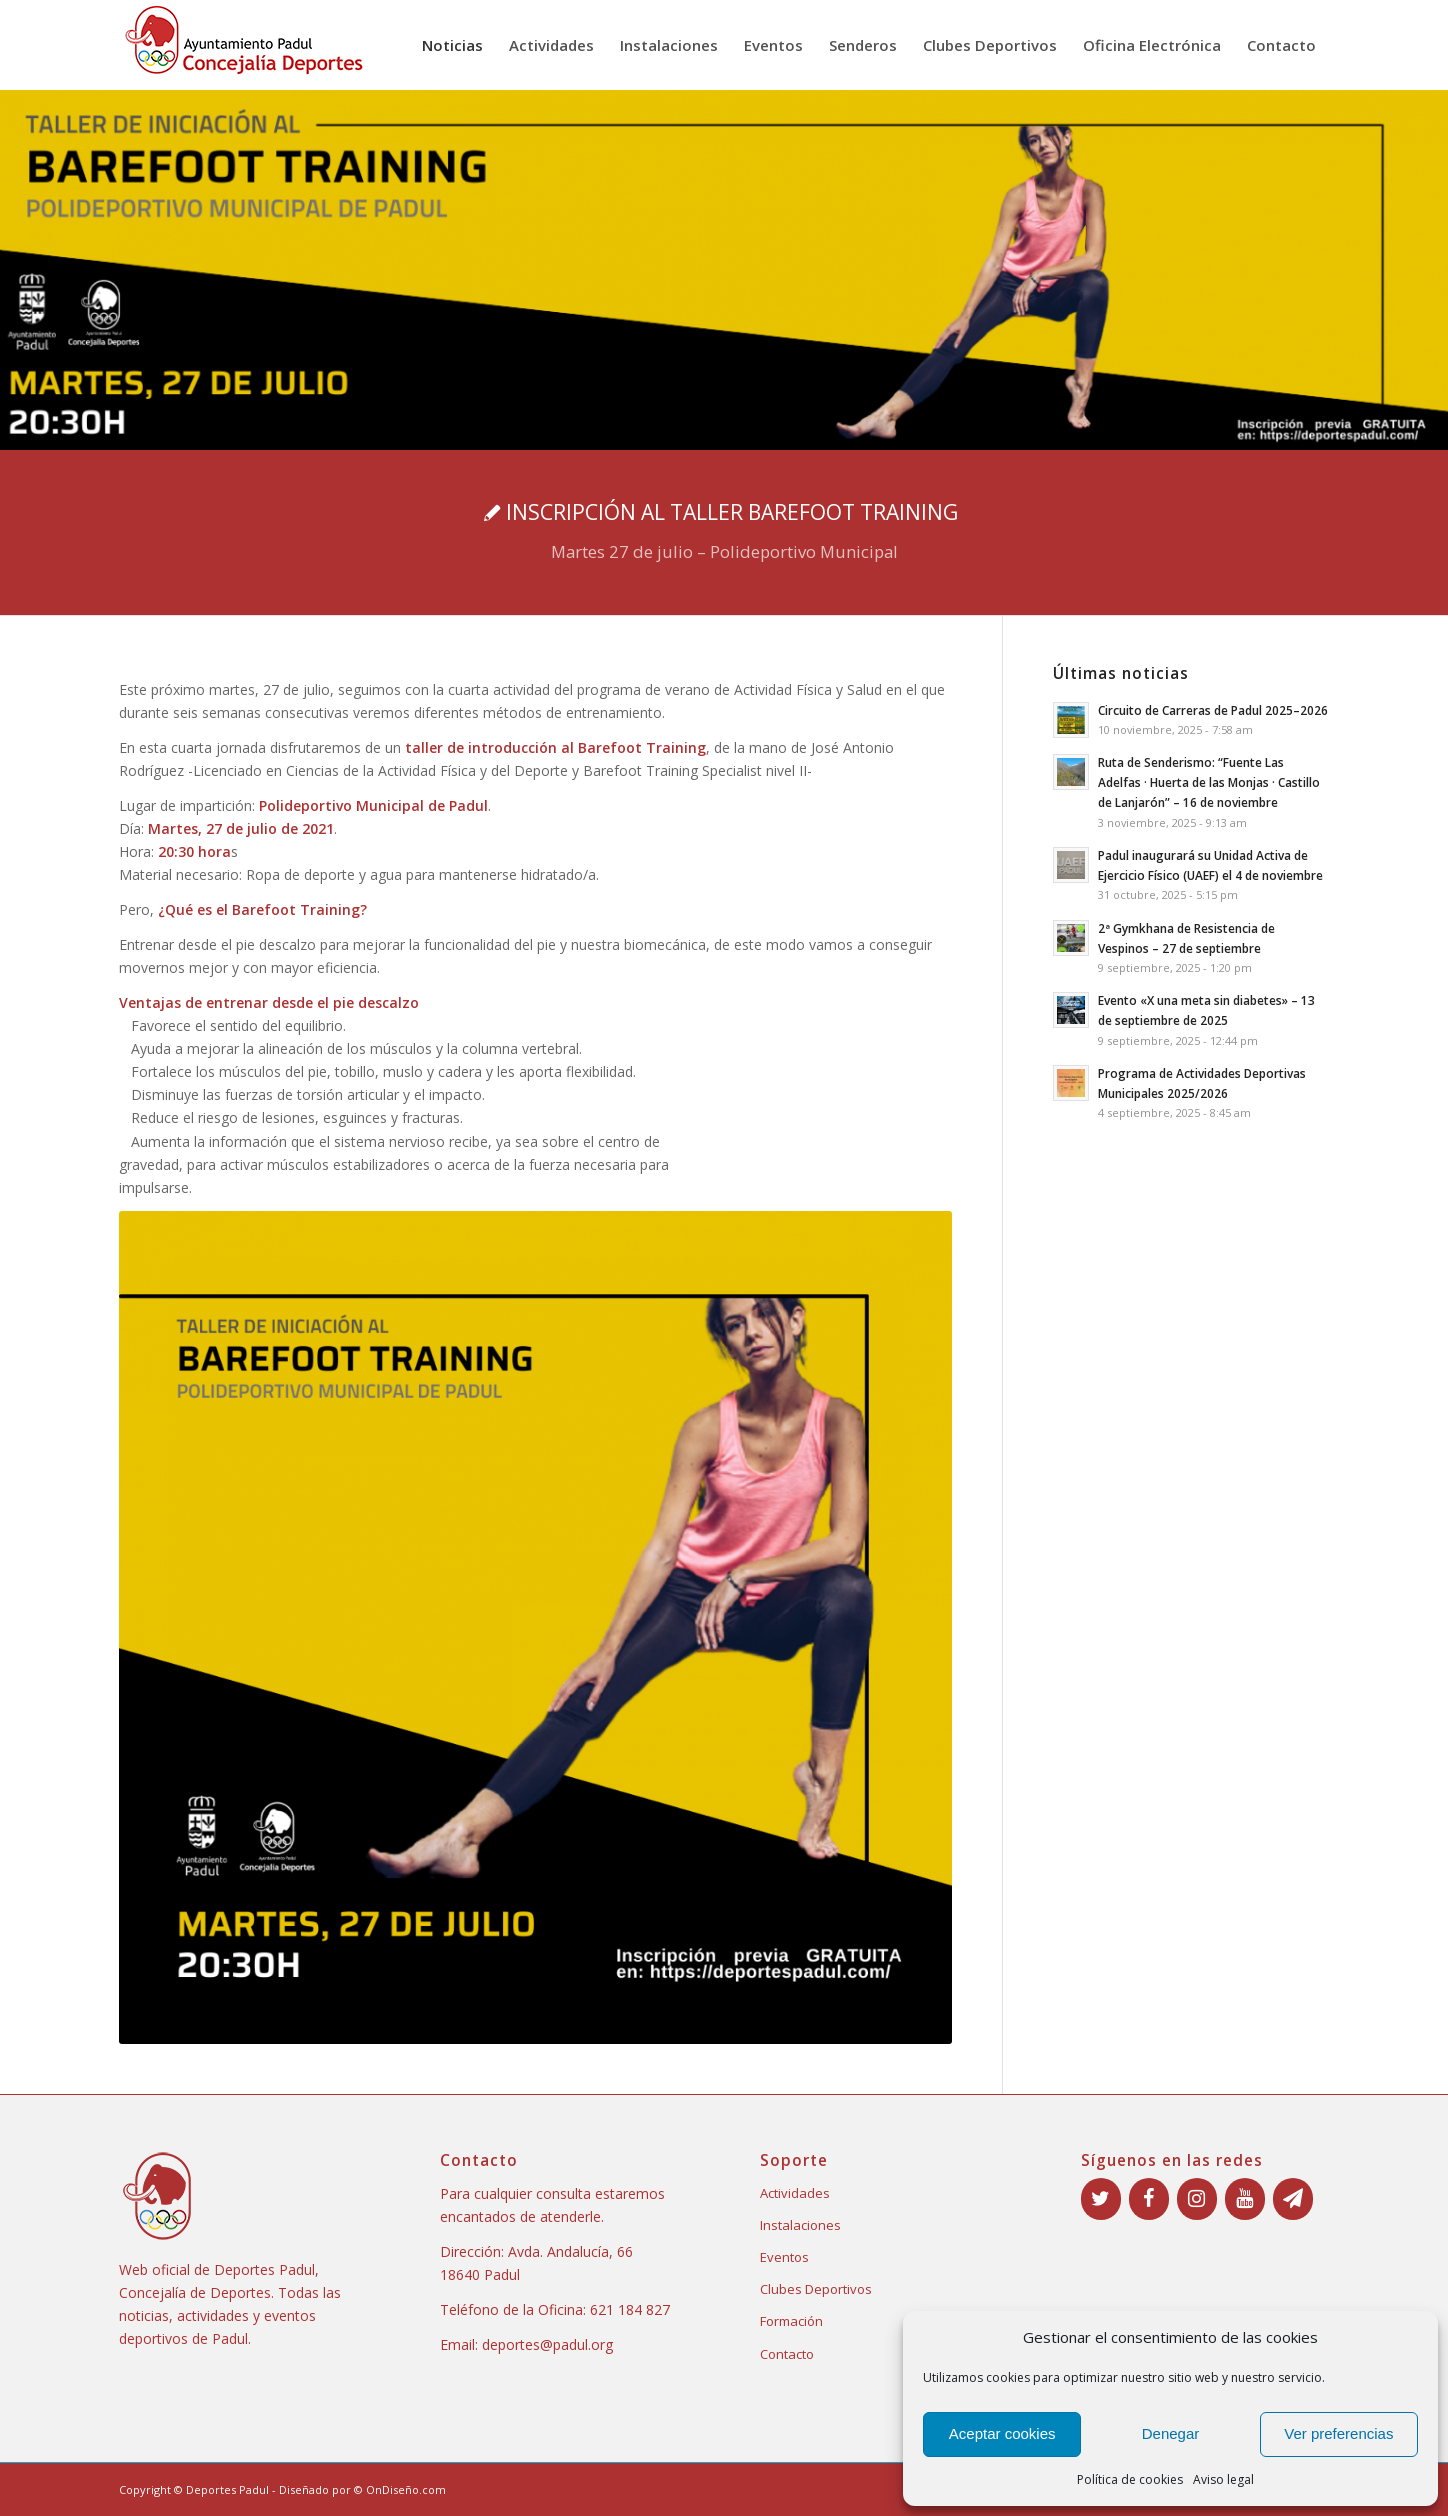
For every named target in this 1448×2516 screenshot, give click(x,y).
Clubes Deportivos (816, 2289)
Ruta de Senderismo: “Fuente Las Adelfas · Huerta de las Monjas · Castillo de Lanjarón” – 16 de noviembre (1209, 782)
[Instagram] (1197, 2199)
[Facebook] (1149, 2199)
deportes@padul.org (547, 2344)
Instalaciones (800, 2225)
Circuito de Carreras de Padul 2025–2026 (1213, 710)
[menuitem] (452, 45)
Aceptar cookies (1002, 2433)
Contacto (787, 2354)
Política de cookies (1130, 2479)
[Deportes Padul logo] (244, 45)
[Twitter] (1101, 2199)
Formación (791, 2321)
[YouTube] (1245, 2199)
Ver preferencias (1338, 2433)
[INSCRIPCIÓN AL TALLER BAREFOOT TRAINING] (724, 532)
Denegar (1171, 2433)
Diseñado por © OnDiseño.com (362, 2489)
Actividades (795, 2193)
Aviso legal (1223, 2479)
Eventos (784, 2257)
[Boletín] (1293, 2199)
